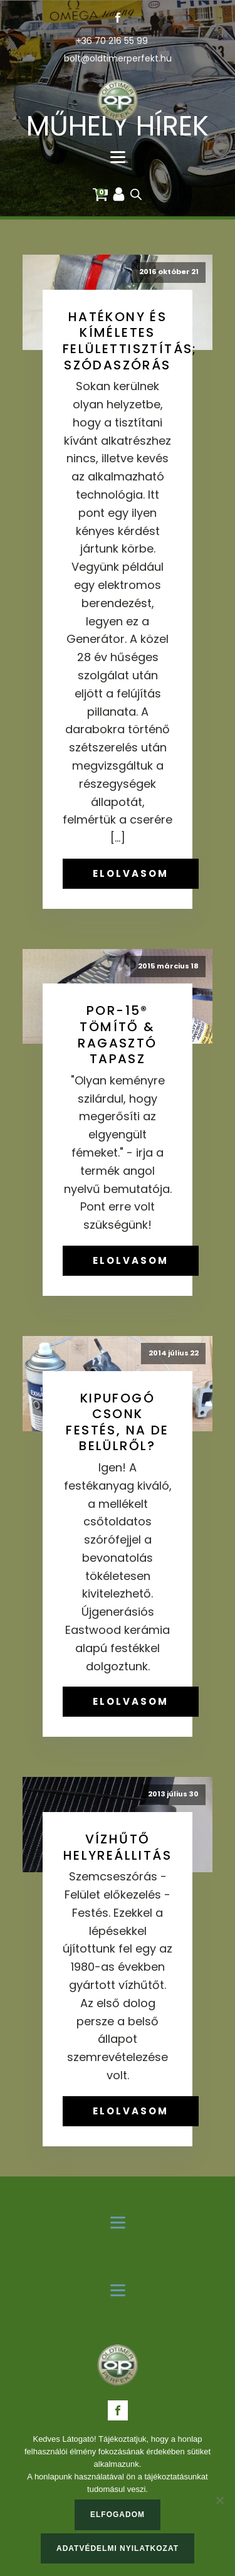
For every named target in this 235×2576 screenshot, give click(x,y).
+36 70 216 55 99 (112, 41)
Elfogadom (117, 2514)
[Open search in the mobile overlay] (136, 194)
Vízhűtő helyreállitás (117, 1847)
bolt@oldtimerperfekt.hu (118, 59)
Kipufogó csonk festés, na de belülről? (117, 1422)
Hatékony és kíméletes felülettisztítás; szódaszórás (130, 341)
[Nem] (219, 2500)
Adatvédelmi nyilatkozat (117, 2548)
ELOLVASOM (131, 873)
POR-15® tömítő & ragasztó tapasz (117, 1035)
